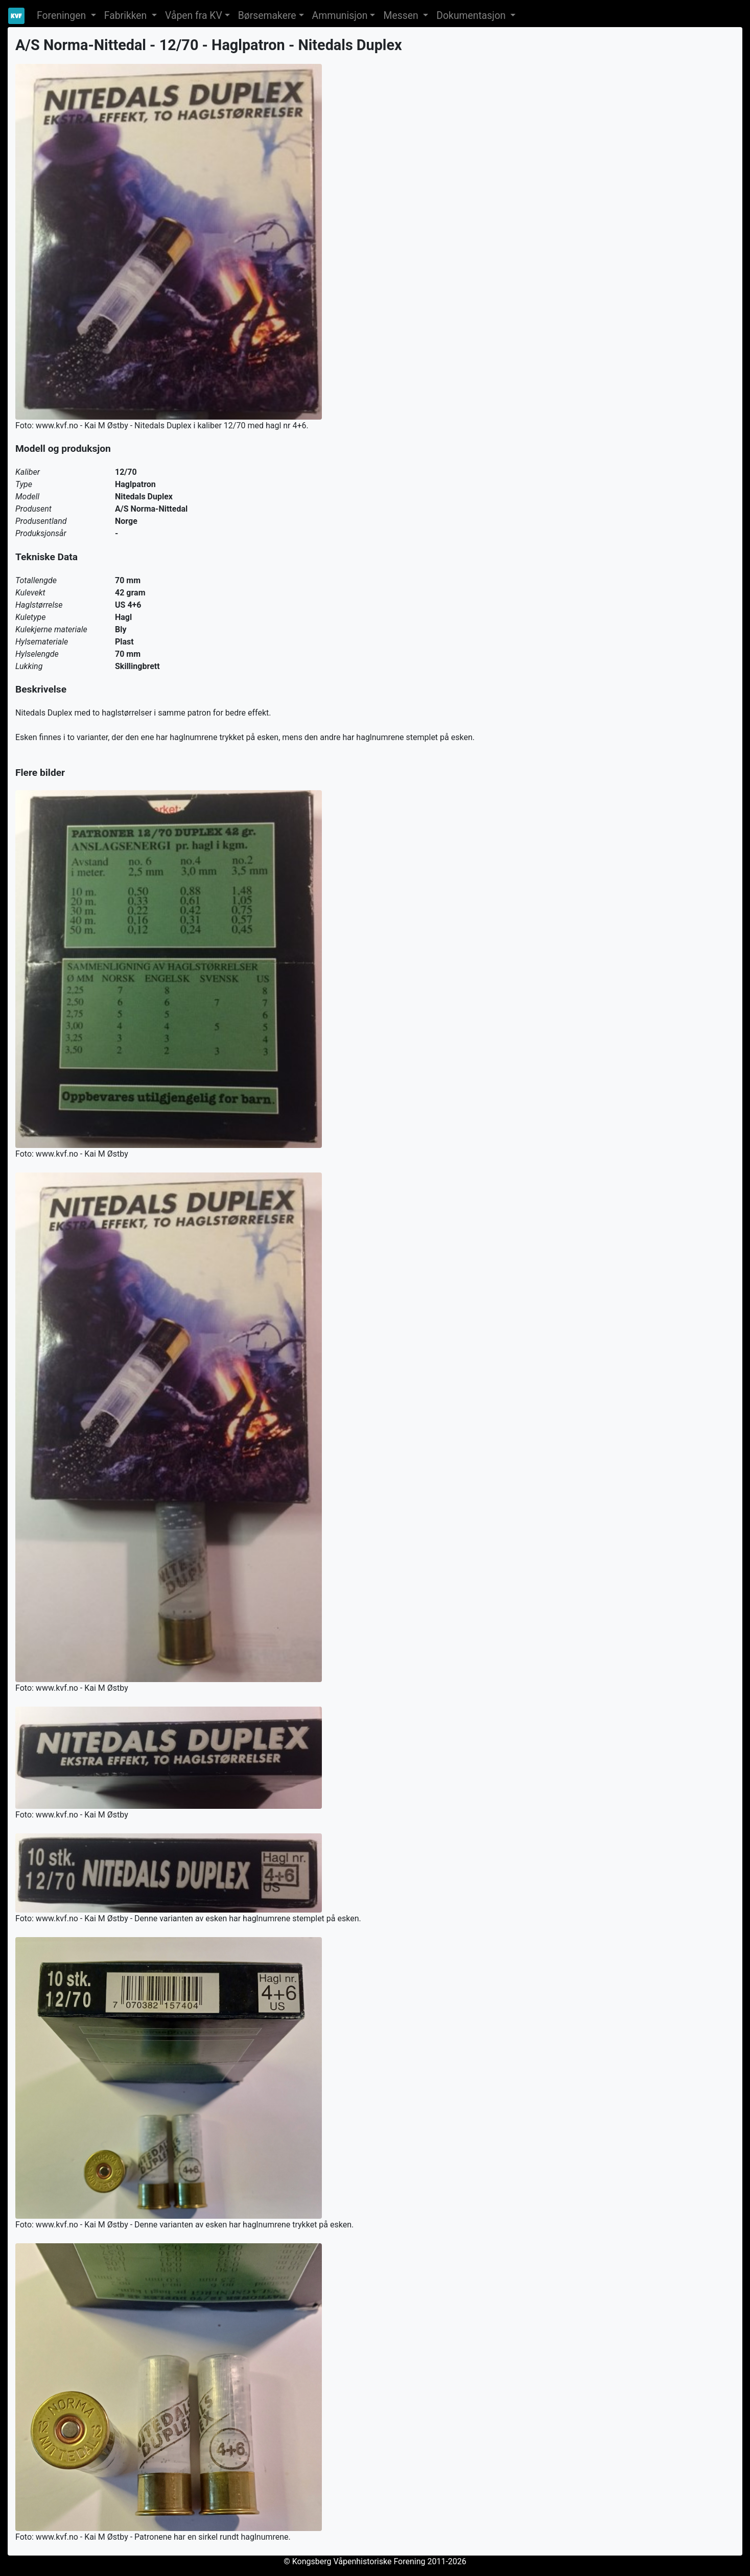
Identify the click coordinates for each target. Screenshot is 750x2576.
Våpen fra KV (193, 15)
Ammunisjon (340, 15)
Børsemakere (267, 15)
